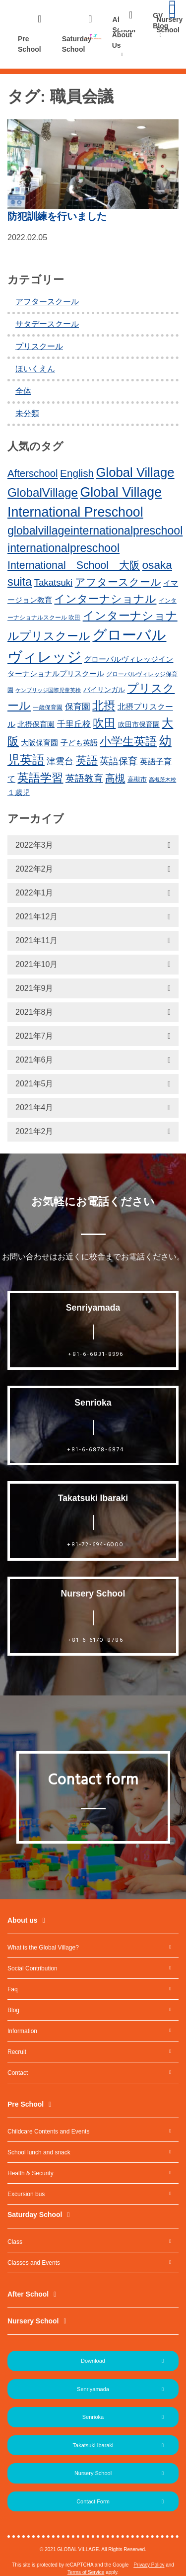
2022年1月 (34, 892)
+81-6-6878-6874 (95, 1450)
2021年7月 (34, 1036)
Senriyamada (93, 2389)
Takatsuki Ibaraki (93, 2445)
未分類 (27, 413)
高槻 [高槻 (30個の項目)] (115, 778)
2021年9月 (34, 988)
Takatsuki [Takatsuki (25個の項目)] (53, 582)
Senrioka (93, 2417)
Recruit (16, 2051)
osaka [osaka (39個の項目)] (157, 564)
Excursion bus (26, 2194)
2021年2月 (34, 1131)
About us (22, 1920)
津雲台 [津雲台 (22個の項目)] (60, 761)
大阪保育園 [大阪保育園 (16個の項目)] (39, 743)
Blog (13, 2010)
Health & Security (30, 2173)
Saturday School (77, 44)
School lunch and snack (38, 2152)
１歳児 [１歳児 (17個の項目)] (18, 792)
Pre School (29, 44)
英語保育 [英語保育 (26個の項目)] (118, 761)
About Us (122, 40)
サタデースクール (47, 324)
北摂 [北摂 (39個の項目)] (103, 705)
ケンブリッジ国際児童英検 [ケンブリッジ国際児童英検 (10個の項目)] (48, 690)
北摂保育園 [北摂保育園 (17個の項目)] (36, 724)
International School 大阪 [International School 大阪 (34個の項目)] (73, 565)
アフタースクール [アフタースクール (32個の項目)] (118, 582)
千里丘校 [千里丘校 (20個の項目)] (74, 724)
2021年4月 (34, 1107)
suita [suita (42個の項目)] (19, 581)
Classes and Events (33, 2262)
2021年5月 (34, 1083)
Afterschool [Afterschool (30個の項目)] (32, 473)
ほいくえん (35, 368)
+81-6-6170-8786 (95, 1640)
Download (93, 2361)
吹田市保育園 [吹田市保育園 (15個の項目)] (139, 724)
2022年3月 (34, 845)
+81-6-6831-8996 (96, 1354)
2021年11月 (36, 940)
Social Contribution (32, 1968)
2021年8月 (34, 1012)
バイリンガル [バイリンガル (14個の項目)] (104, 690)
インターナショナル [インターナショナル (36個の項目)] (105, 599)
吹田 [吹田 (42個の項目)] (104, 722)
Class (14, 2241)
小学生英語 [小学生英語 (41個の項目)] (128, 741)
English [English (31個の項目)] (77, 473)
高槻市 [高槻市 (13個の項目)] (137, 779)
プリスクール (39, 346)
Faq (12, 1989)
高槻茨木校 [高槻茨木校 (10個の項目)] (162, 780)
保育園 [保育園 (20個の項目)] (77, 706)
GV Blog (160, 20)
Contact (17, 2072)
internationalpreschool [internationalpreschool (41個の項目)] (63, 547)
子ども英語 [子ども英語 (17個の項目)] (79, 742)
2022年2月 (34, 869)
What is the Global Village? (43, 1947)
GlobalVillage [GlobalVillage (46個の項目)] (42, 492)
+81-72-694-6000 (95, 1545)
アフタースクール (47, 301)
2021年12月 (36, 916)
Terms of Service (85, 2572)
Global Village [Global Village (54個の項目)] (135, 472)
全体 (23, 391)
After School (28, 2294)
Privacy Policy (148, 2565)
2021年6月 (34, 1060)
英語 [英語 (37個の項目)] (87, 760)
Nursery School (33, 2321)
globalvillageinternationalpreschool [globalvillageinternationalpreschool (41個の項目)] (95, 530)
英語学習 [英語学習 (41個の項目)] (40, 777)
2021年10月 (36, 964)
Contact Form (93, 2501)
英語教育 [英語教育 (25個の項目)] (84, 778)
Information (22, 2031)
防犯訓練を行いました (57, 216)
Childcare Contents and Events (48, 2131)
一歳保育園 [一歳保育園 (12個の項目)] (47, 707)
